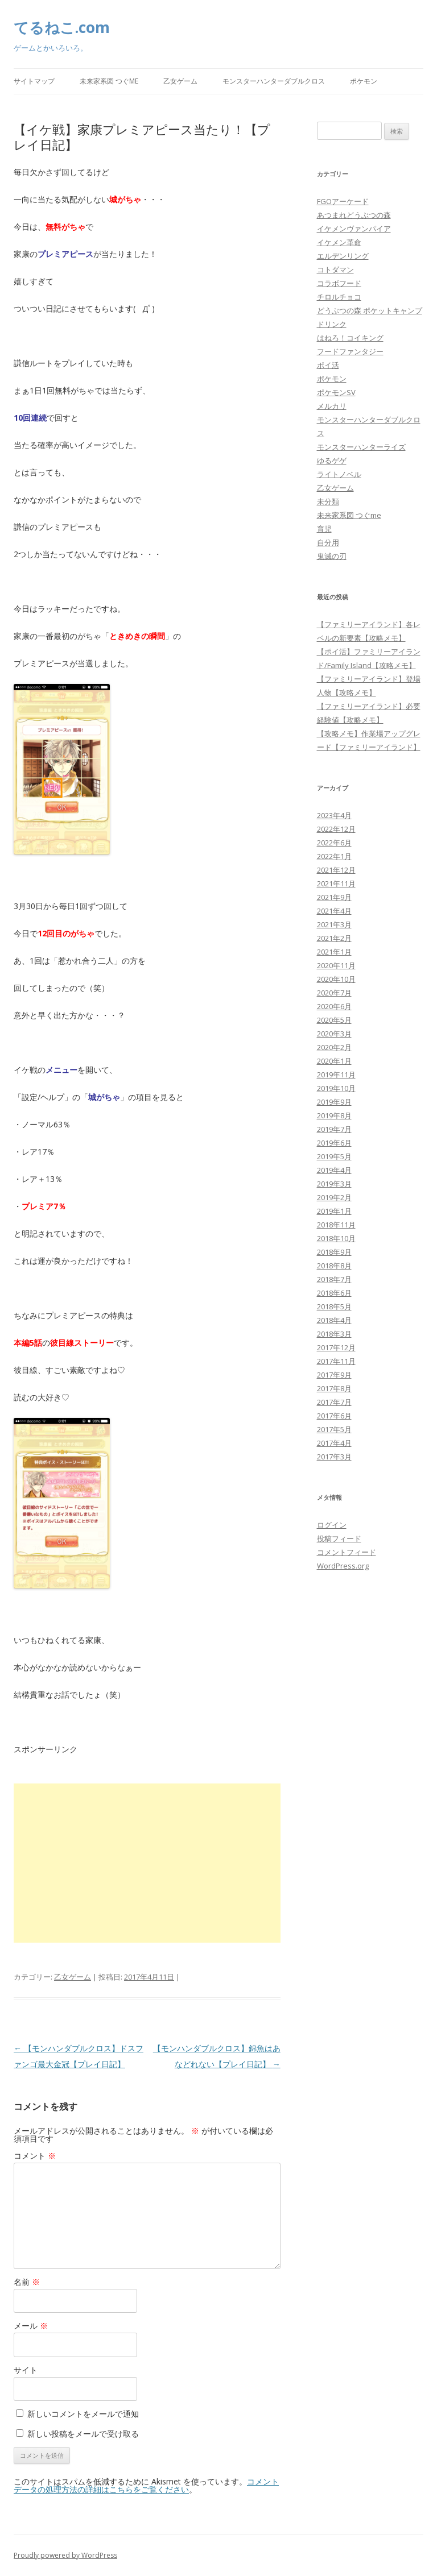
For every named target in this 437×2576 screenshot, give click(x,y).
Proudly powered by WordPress (65, 2555)
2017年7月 (334, 1402)
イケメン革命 (339, 242)
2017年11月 (336, 1361)
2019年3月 (334, 1184)
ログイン (332, 1525)
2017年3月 (334, 1456)
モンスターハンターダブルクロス (273, 81)
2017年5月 (334, 1429)
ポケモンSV (336, 392)
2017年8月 (334, 1388)
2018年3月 (334, 1334)
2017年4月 (334, 1443)
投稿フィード (339, 1538)
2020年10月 (336, 979)
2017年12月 (336, 1347)
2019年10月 (336, 1088)
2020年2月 (334, 1047)
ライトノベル (339, 474)
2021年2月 (334, 938)
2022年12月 (336, 829)
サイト (26, 2370)
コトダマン (335, 269)
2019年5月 (334, 1156)
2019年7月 (334, 1129)
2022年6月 (334, 842)
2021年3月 (334, 924)
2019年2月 (334, 1197)
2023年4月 (334, 815)
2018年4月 (334, 1320)
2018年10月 (336, 1238)
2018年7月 (334, 1279)
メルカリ (332, 406)
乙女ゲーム (180, 81)
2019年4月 (334, 1170)
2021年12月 (336, 870)
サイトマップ (34, 81)
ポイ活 (328, 365)
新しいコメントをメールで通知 (83, 2413)
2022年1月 (334, 856)
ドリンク (332, 324)
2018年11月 (336, 1224)
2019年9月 (334, 1102)
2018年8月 (334, 1265)
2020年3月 (334, 1033)
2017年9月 (334, 1375)
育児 (324, 529)
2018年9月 (334, 1252)
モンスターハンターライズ (361, 447)
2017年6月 (334, 1416)
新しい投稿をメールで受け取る (83, 2433)
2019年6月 (334, 1143)
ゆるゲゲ (332, 460)
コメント (35, 2155)
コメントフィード (346, 1552)
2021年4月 (334, 911)
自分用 (328, 542)
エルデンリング (343, 256)
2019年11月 (336, 1074)
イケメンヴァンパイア (354, 228)
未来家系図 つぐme (109, 81)
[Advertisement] (147, 1863)
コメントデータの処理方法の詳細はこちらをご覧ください (146, 2485)
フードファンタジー (350, 351)
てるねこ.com (62, 27)
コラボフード (339, 283)
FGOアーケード (343, 201)
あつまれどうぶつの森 (354, 215)
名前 (27, 2281)
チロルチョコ (339, 297)
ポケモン (363, 81)
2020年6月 (334, 1006)
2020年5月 (334, 1020)
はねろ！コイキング (350, 338)
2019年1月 (334, 1211)
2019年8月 (334, 1115)
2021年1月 (334, 952)
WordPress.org (343, 1566)
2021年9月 (334, 897)
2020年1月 (334, 1061)
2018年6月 (334, 1293)
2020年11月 (336, 965)
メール (31, 2325)
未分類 (328, 501)
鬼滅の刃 (332, 556)
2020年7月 (334, 993)
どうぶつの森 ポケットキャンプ (369, 310)
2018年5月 (334, 1306)
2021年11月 (336, 883)
